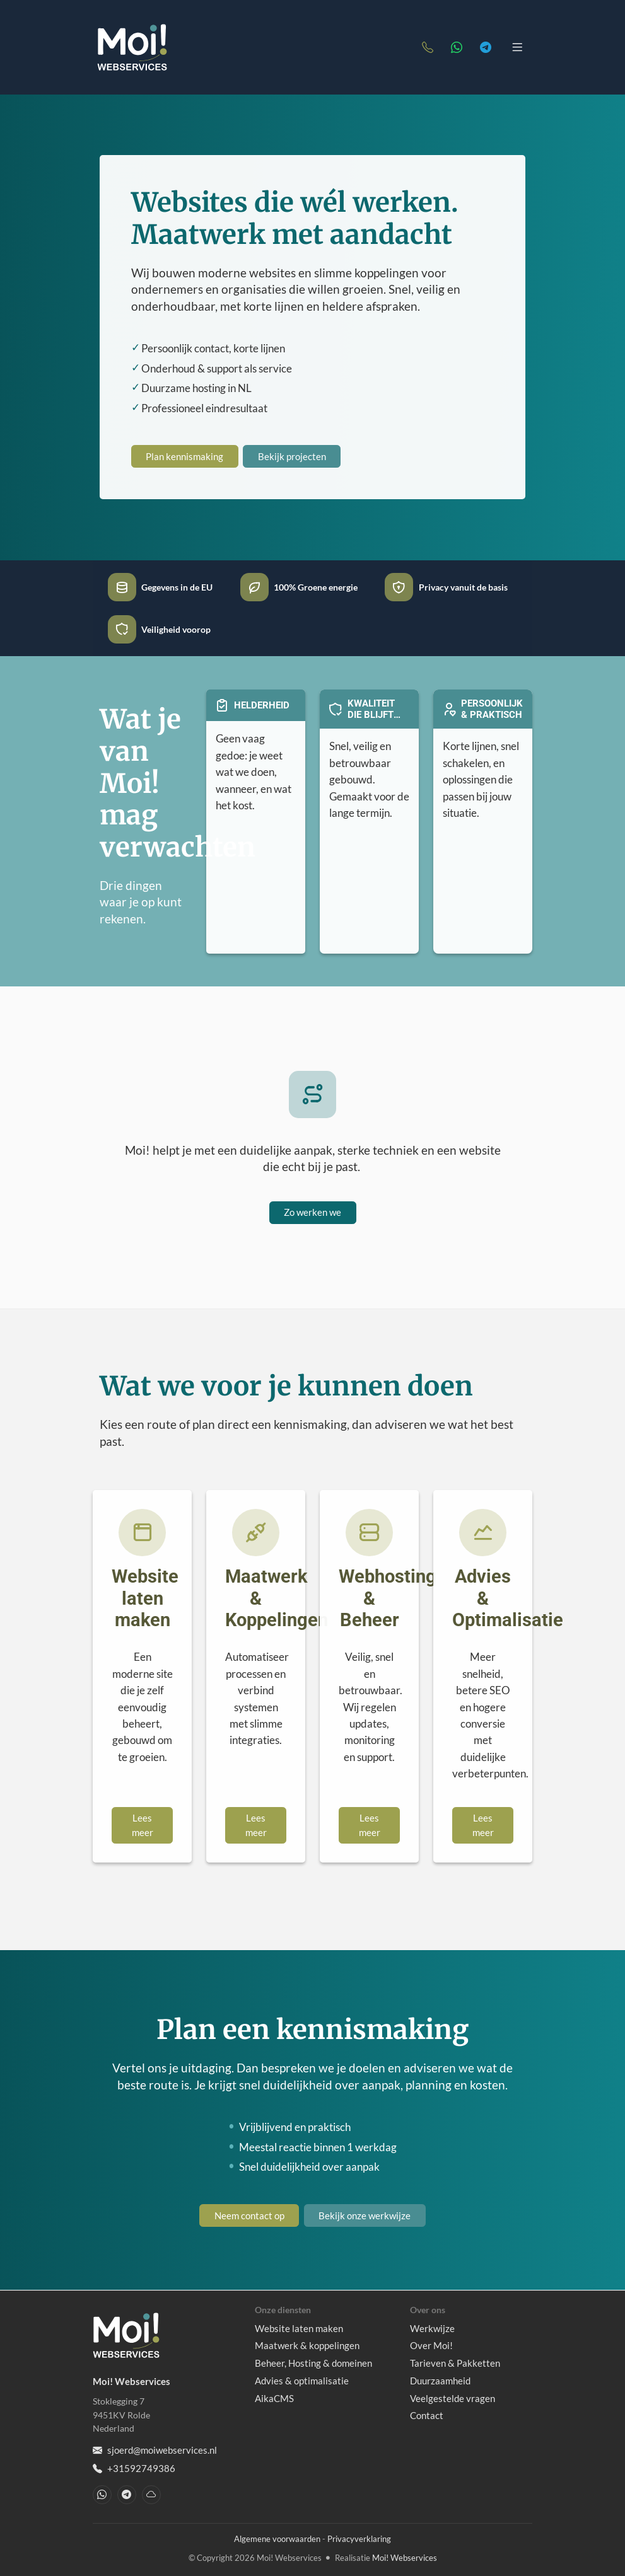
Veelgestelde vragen (452, 2398)
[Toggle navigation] (518, 47)
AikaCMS (274, 2398)
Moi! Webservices (404, 2558)
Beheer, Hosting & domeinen (313, 2363)
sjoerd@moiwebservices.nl (155, 2450)
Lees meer (142, 1825)
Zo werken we (312, 1212)
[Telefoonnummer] (428, 47)
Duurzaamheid (440, 2380)
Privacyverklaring (359, 2539)
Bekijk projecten (292, 456)
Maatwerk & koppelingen (307, 2345)
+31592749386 (134, 2468)
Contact (426, 2415)
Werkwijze (432, 2328)
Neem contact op (249, 2215)
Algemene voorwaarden (277, 2539)
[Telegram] (486, 47)
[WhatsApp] (457, 47)
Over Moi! (431, 2345)
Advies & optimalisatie (302, 2380)
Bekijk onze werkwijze (364, 2215)
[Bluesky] (151, 2494)
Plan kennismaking (184, 456)
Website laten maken (299, 2328)
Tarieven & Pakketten (455, 2363)
